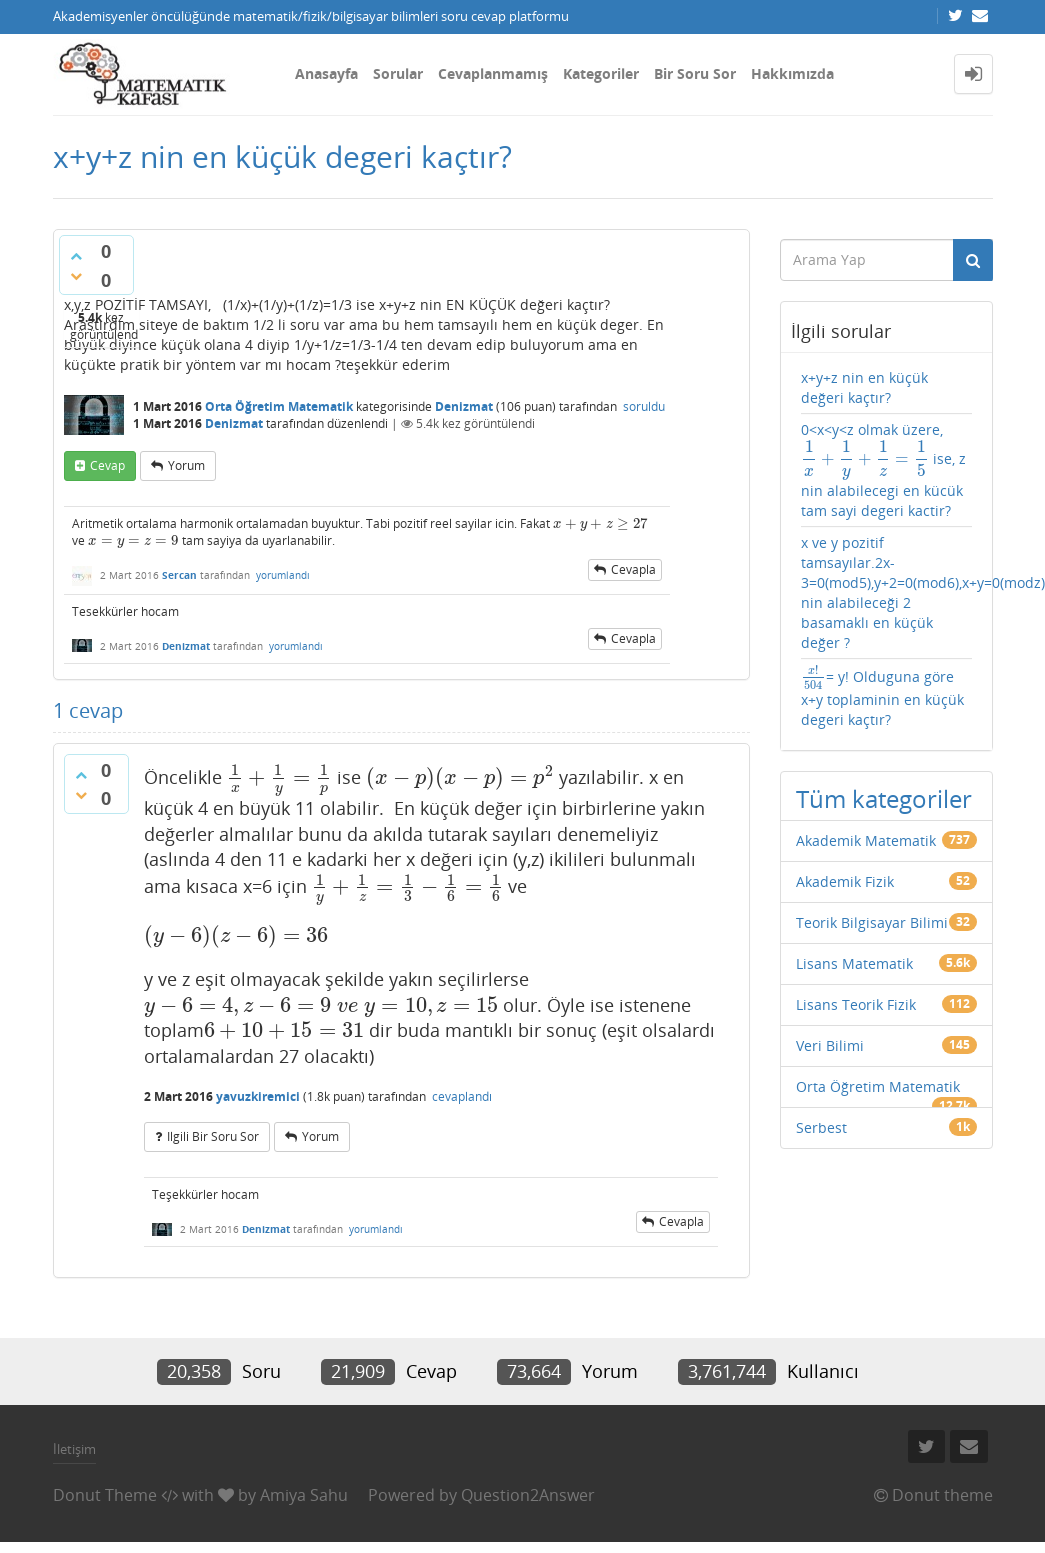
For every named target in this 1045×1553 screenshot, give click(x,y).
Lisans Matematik (854, 963)
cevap (107, 465)
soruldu (644, 406)
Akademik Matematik (866, 840)
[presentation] (600, 523)
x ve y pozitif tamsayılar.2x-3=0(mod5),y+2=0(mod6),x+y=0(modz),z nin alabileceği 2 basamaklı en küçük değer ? (886, 592)
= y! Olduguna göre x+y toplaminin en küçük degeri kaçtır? (882, 697)
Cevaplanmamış (493, 73)
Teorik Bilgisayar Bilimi (872, 922)
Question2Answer (528, 1495)
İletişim (74, 1449)
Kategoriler (601, 73)
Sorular (398, 73)
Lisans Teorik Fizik (856, 1004)
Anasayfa (326, 73)
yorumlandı (283, 575)
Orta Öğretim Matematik (279, 406)
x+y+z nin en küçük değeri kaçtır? (864, 387)
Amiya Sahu (304, 1495)
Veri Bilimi (830, 1045)
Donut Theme (105, 1495)
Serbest (821, 1127)
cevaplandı (462, 1096)
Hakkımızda (792, 73)
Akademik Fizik (845, 881)
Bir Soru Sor (695, 73)
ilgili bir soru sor (213, 1136)
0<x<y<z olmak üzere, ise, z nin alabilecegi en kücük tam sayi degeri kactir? (883, 470)
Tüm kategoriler (884, 798)
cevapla (633, 569)
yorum (186, 465)
